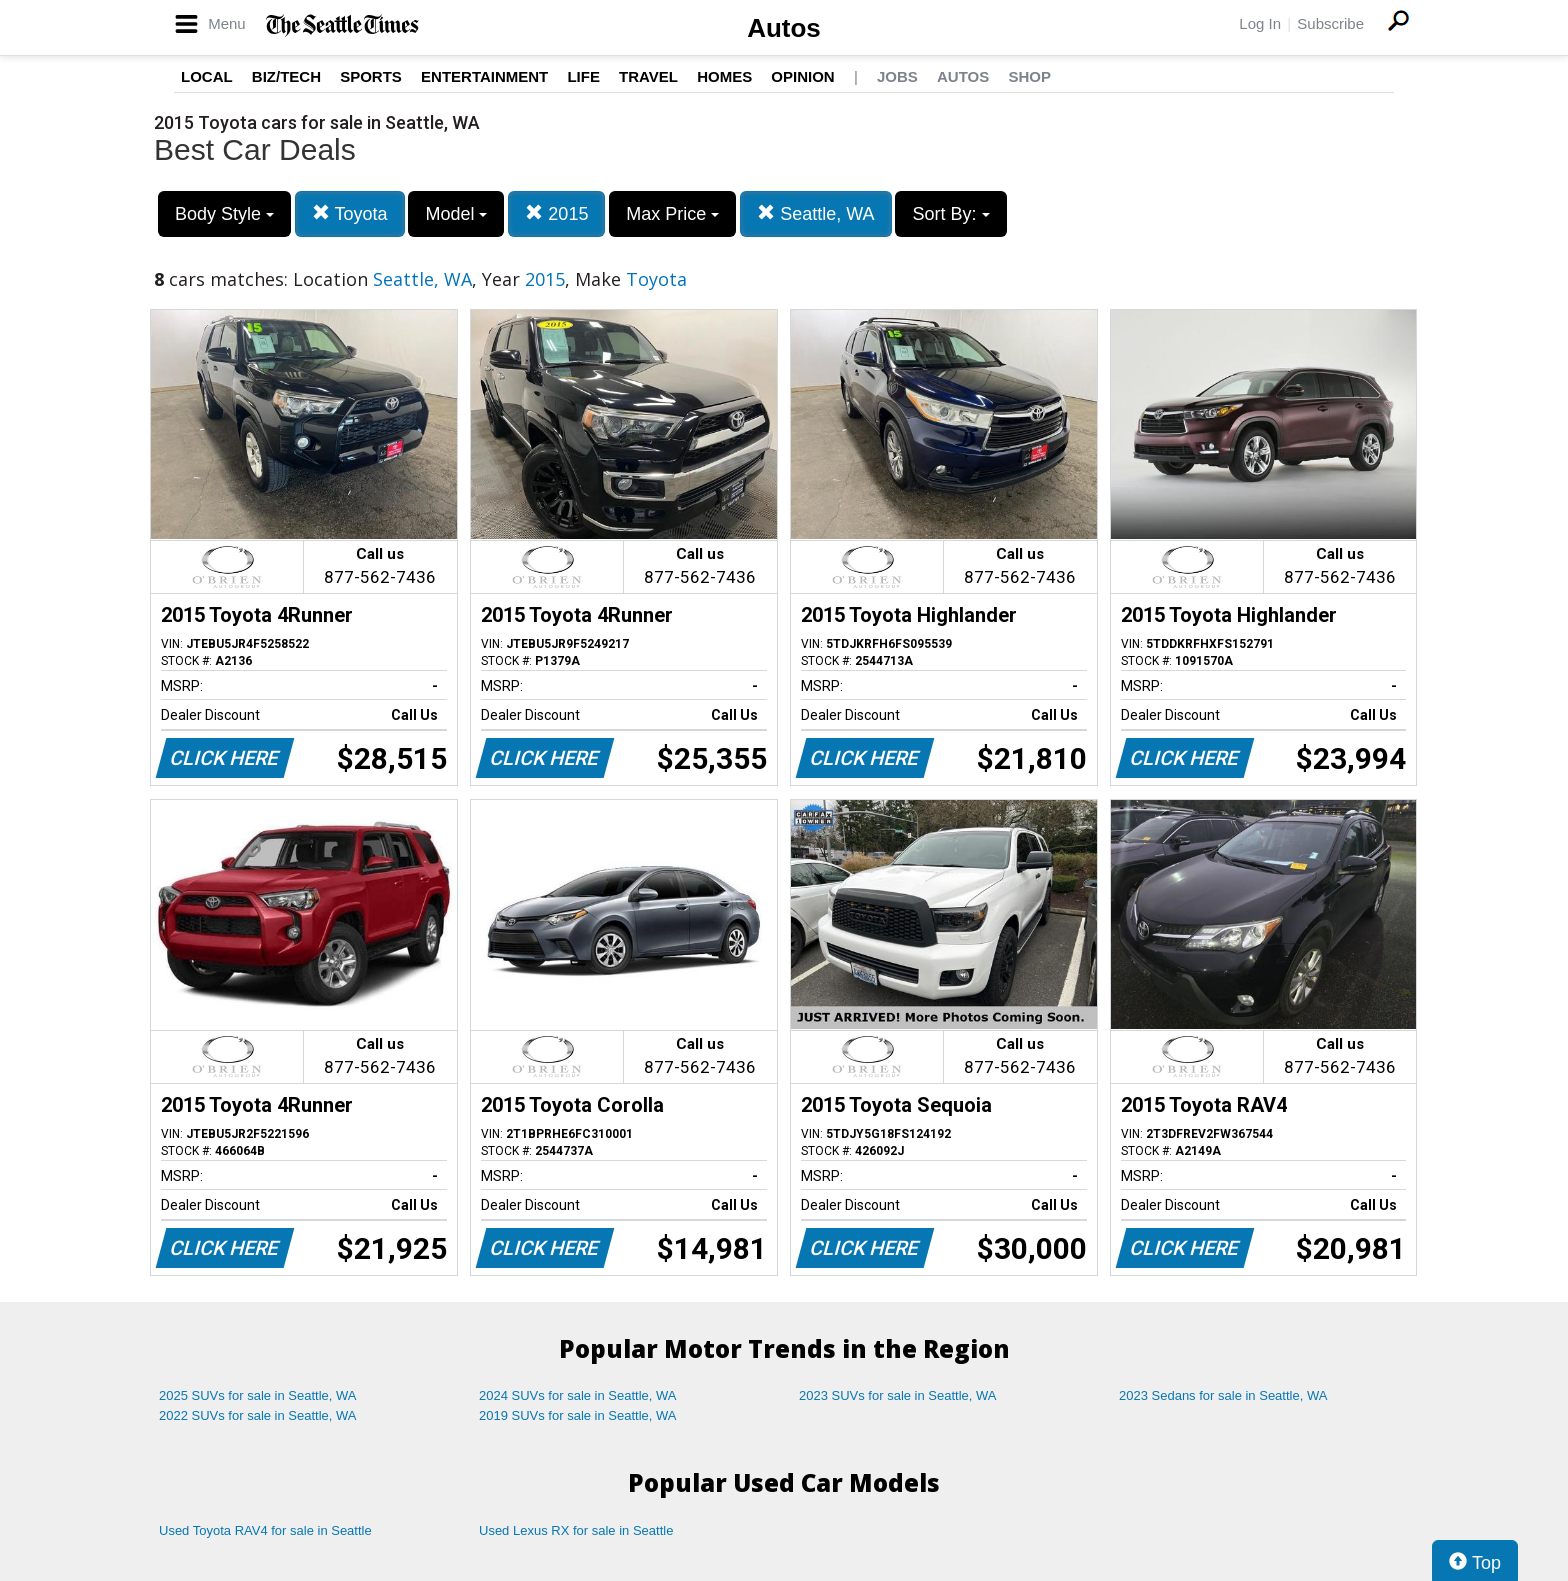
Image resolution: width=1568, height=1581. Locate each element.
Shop (1029, 76)
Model (456, 214)
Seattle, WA (815, 213)
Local (207, 76)
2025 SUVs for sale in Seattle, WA (258, 1395)
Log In (1260, 23)
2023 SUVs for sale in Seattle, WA (898, 1395)
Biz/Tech (286, 76)
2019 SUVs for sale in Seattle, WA (578, 1415)
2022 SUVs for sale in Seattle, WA (258, 1415)
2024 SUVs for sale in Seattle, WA (578, 1395)
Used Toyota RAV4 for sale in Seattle (265, 1530)
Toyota (350, 213)
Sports (371, 76)
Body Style (224, 214)
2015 (556, 213)
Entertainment (484, 76)
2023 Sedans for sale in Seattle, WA (1223, 1395)
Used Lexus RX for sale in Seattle (576, 1530)
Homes (724, 76)
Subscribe (1330, 23)
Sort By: (950, 214)
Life (583, 76)
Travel (648, 76)
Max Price (672, 214)
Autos (784, 28)
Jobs (897, 76)
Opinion (802, 76)
